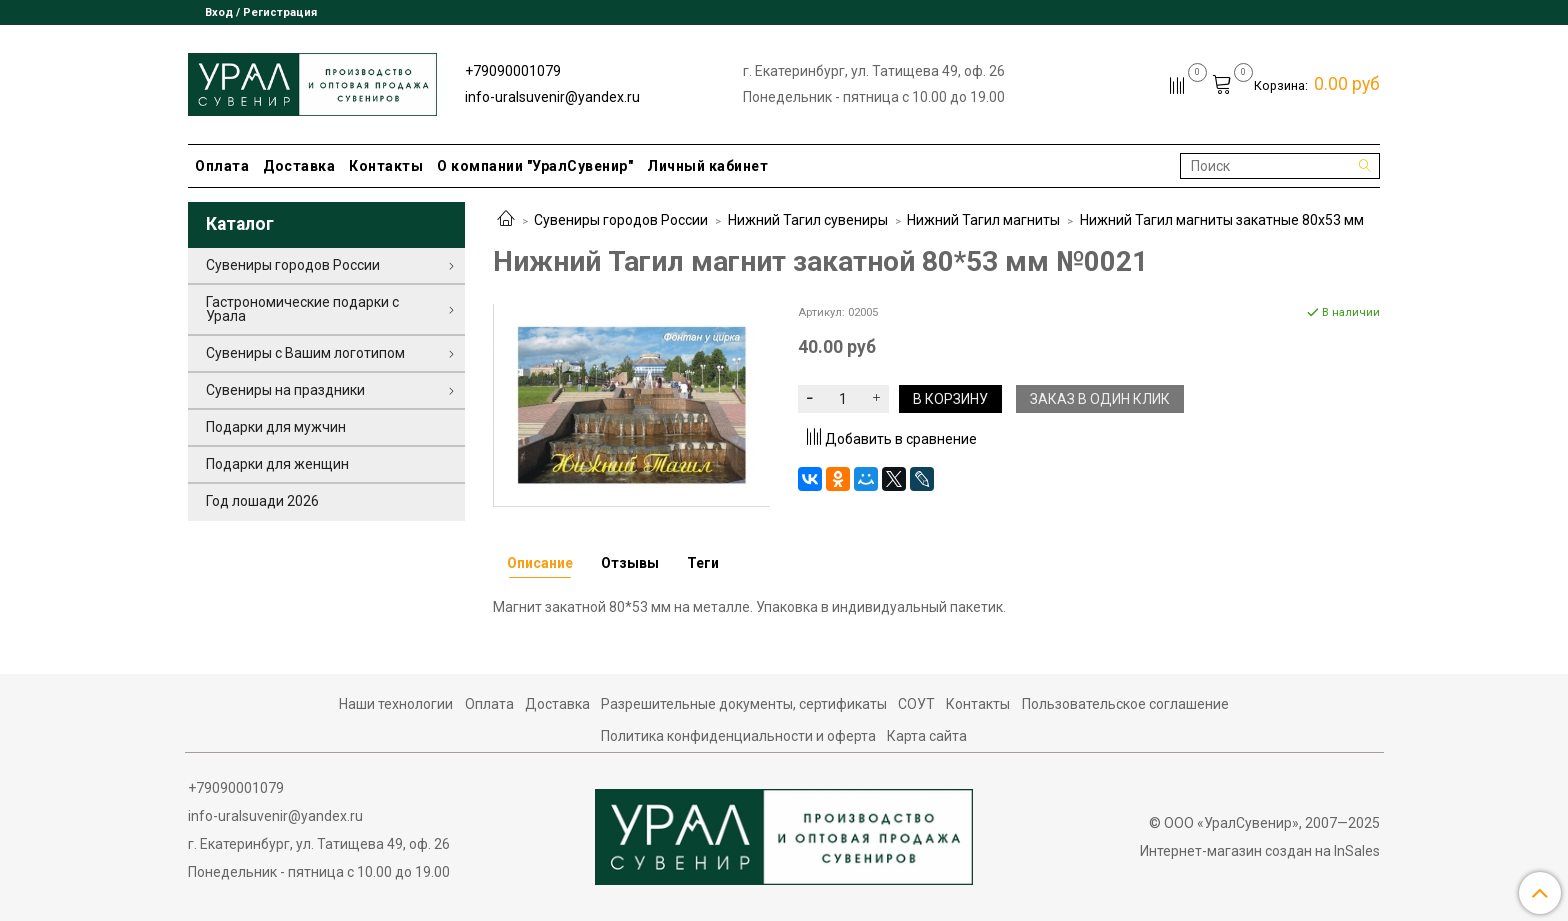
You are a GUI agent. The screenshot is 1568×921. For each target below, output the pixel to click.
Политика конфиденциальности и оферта (738, 736)
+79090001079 (513, 71)
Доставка (299, 166)
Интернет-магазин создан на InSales (1260, 851)
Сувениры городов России (621, 220)
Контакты (386, 166)
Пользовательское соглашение (1125, 704)
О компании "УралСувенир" (535, 166)
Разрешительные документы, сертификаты (744, 704)
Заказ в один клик (1100, 399)
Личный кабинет (707, 166)
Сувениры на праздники (285, 390)
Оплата (222, 166)
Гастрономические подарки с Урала (302, 309)
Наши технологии (396, 704)
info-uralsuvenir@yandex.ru (552, 97)
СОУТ (916, 704)
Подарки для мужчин (276, 427)
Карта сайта (927, 736)
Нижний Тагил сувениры (808, 220)
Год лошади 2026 (262, 501)
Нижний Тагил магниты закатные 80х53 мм (1222, 220)
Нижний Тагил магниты (983, 220)
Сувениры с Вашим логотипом (305, 353)
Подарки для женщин (277, 464)
